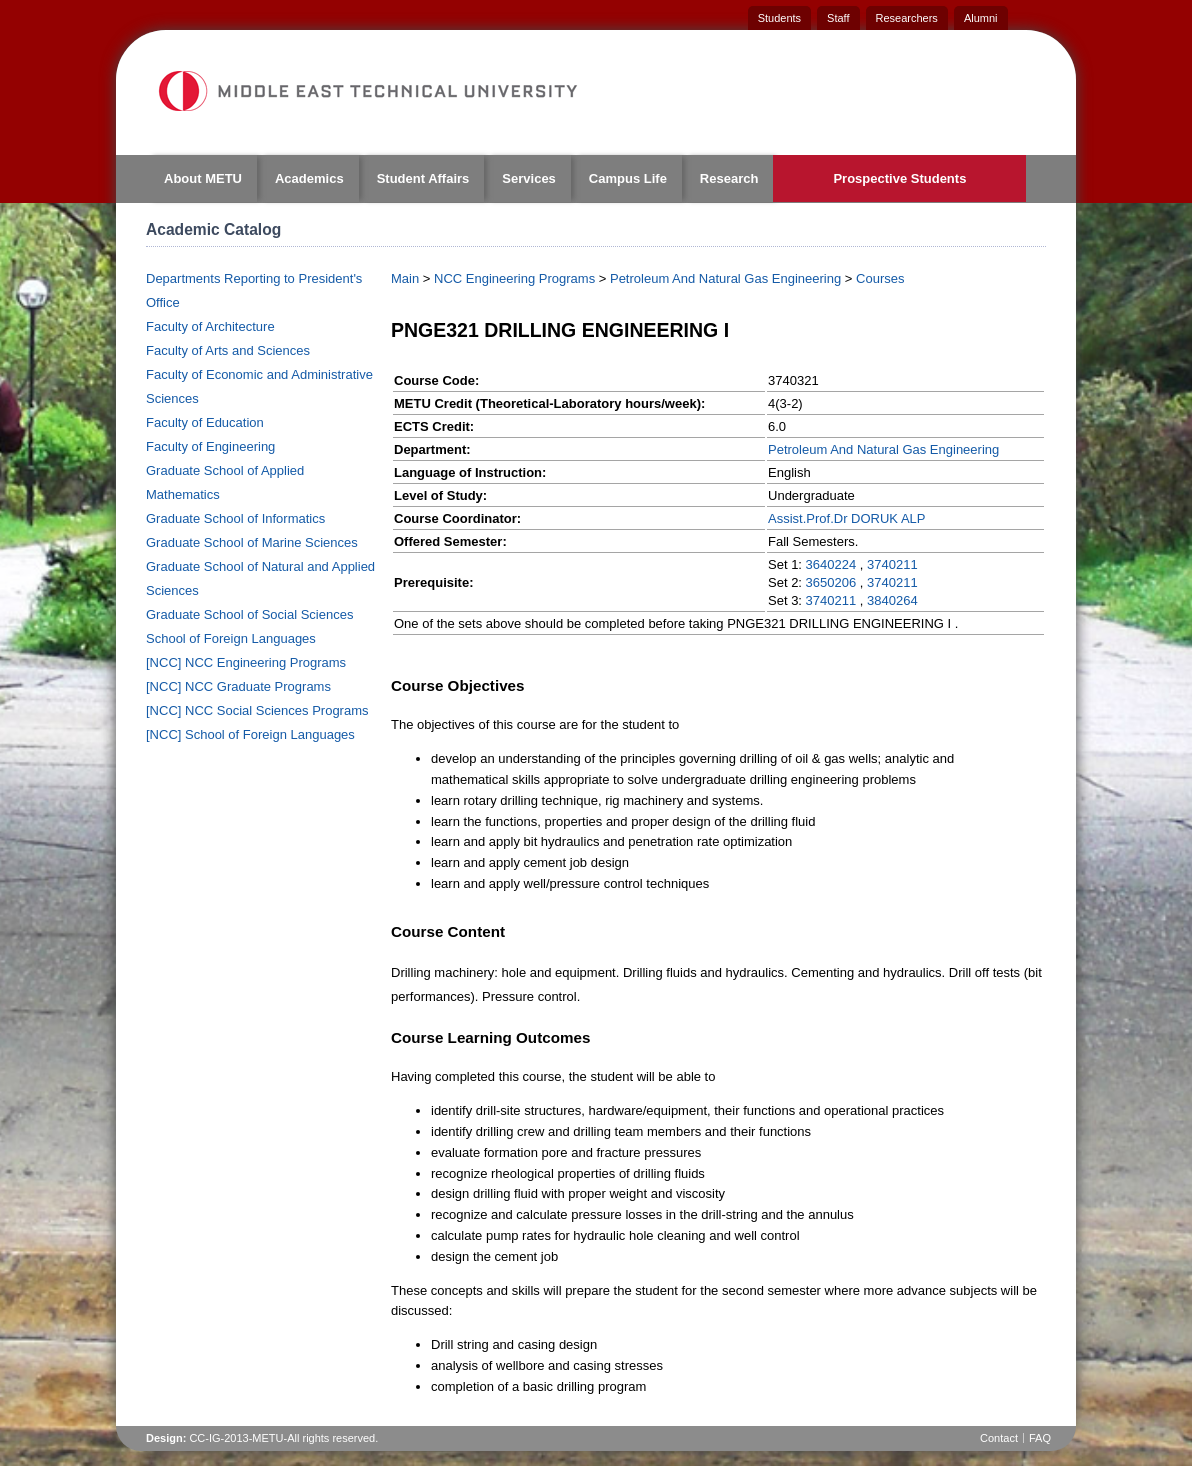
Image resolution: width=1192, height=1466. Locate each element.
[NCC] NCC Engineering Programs (246, 662)
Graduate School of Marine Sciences (252, 542)
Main (405, 278)
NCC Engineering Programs (514, 278)
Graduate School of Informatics (235, 518)
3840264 (892, 600)
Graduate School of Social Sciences (249, 614)
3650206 (831, 582)
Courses (880, 278)
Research (729, 178)
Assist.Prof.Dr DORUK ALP (846, 518)
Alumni (981, 18)
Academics (309, 178)
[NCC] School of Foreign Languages (250, 734)
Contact (999, 1438)
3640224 (831, 564)
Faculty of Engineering (210, 446)
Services (529, 178)
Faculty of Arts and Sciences (228, 350)
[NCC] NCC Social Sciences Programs (257, 710)
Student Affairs (423, 178)
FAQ (1040, 1438)
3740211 (892, 564)
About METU (203, 178)
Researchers (907, 18)
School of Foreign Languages (231, 638)
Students (779, 18)
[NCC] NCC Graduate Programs (238, 686)
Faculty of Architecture (210, 326)
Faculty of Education (205, 422)
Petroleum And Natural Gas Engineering (725, 278)
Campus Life (628, 178)
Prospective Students (899, 178)
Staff (838, 18)
